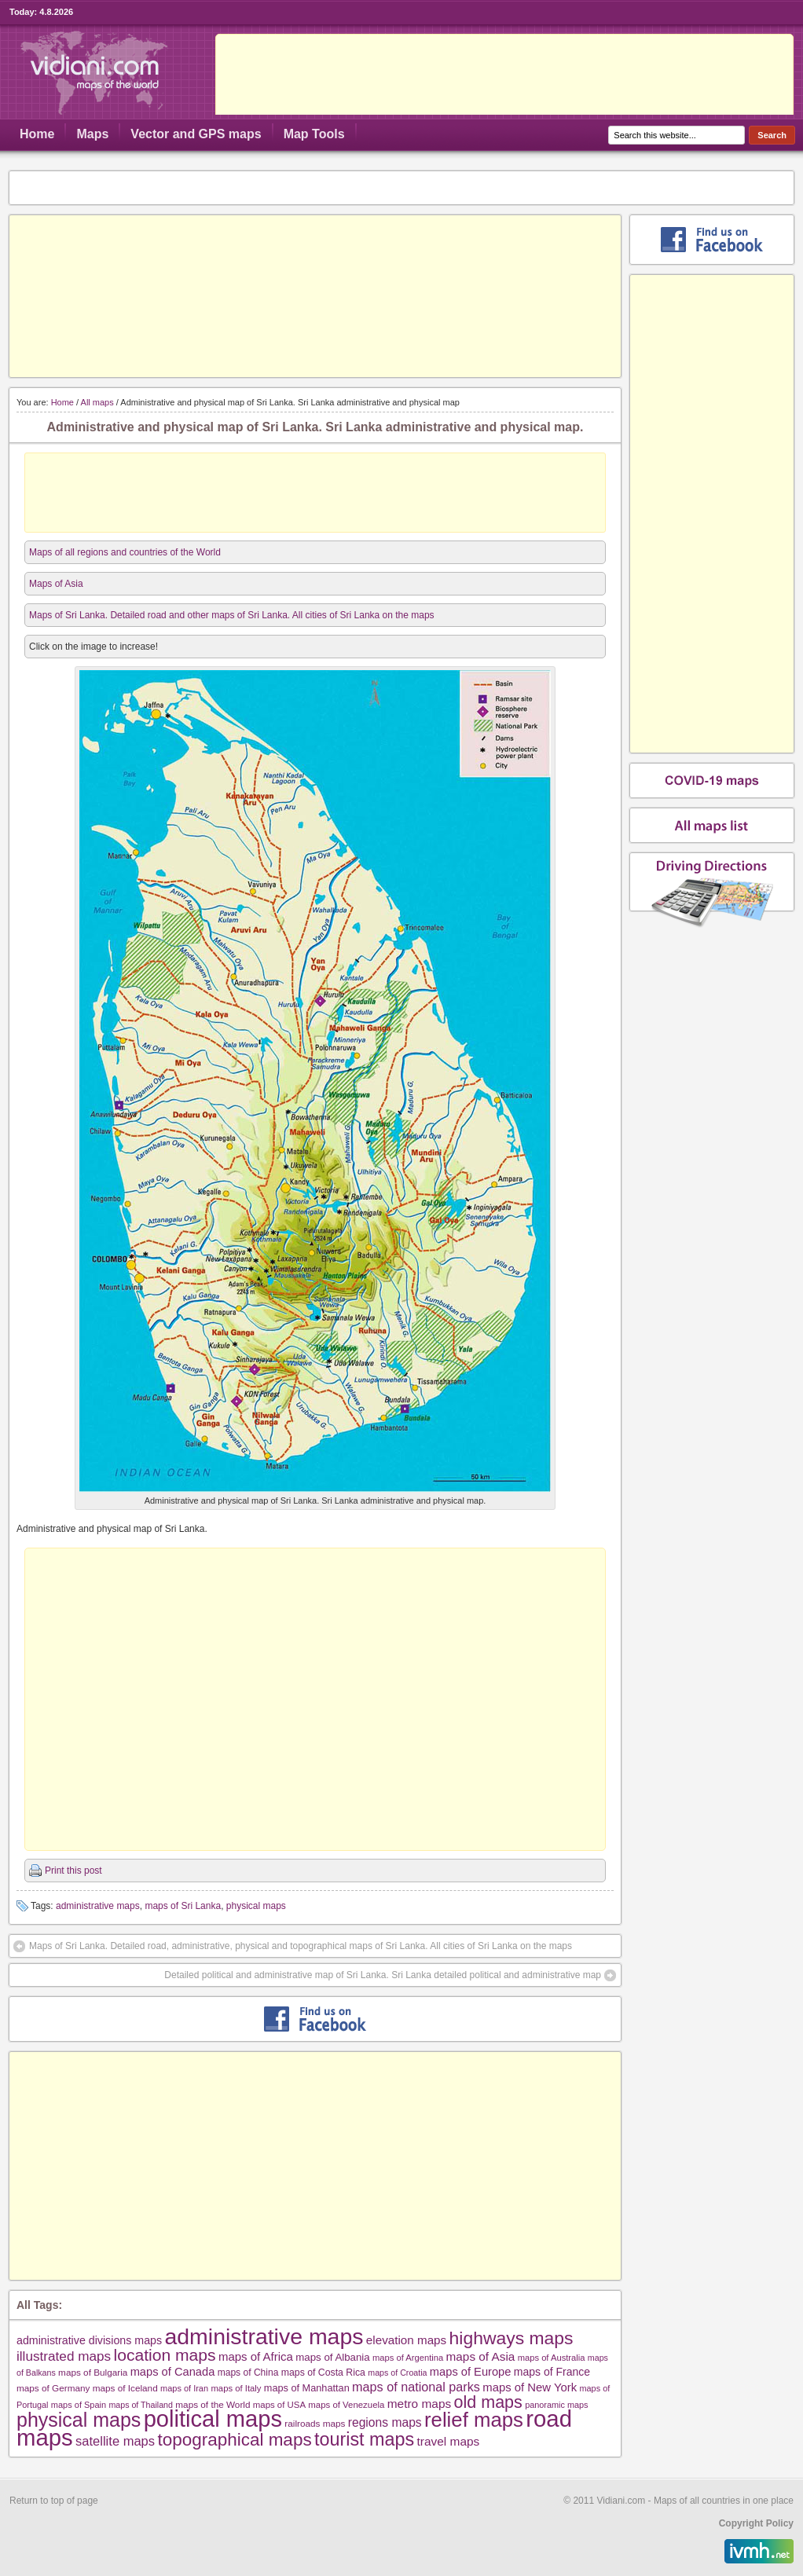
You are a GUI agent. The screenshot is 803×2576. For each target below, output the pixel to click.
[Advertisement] (315, 296)
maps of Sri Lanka (183, 1905)
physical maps (256, 1905)
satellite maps (115, 2441)
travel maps (448, 2441)
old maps (488, 2402)
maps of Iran (184, 2388)
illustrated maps (63, 2356)
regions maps (385, 2422)
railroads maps (314, 2423)
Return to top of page (53, 2500)
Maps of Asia (56, 583)
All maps (97, 402)
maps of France (552, 2371)
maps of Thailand (140, 2404)
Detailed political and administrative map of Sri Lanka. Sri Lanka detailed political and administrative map (382, 1975)
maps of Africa (255, 2356)
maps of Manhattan (307, 2388)
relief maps (473, 2420)
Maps (92, 134)
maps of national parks (416, 2387)
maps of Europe (471, 2371)
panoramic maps (556, 2404)
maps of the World (212, 2404)
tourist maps (364, 2439)
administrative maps (98, 1905)
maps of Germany (53, 2388)
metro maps (419, 2403)
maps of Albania (332, 2357)
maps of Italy (236, 2388)
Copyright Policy (756, 2523)
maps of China (248, 2372)
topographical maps (234, 2440)
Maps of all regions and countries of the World (125, 552)
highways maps (511, 2338)
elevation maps (406, 2340)
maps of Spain (78, 2404)
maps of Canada (172, 2371)
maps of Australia (551, 2357)
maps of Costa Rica (323, 2372)
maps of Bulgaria (92, 2372)
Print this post (73, 1870)
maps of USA (279, 2404)
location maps (165, 2355)
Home (37, 134)
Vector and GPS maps (195, 134)
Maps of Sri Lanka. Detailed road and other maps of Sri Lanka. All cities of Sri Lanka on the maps (231, 615)
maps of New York (529, 2387)
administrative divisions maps (89, 2340)
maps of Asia (480, 2356)
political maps (213, 2418)
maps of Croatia (397, 2372)
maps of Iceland (125, 2388)
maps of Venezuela (346, 2404)
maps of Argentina (407, 2357)
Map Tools (314, 134)
